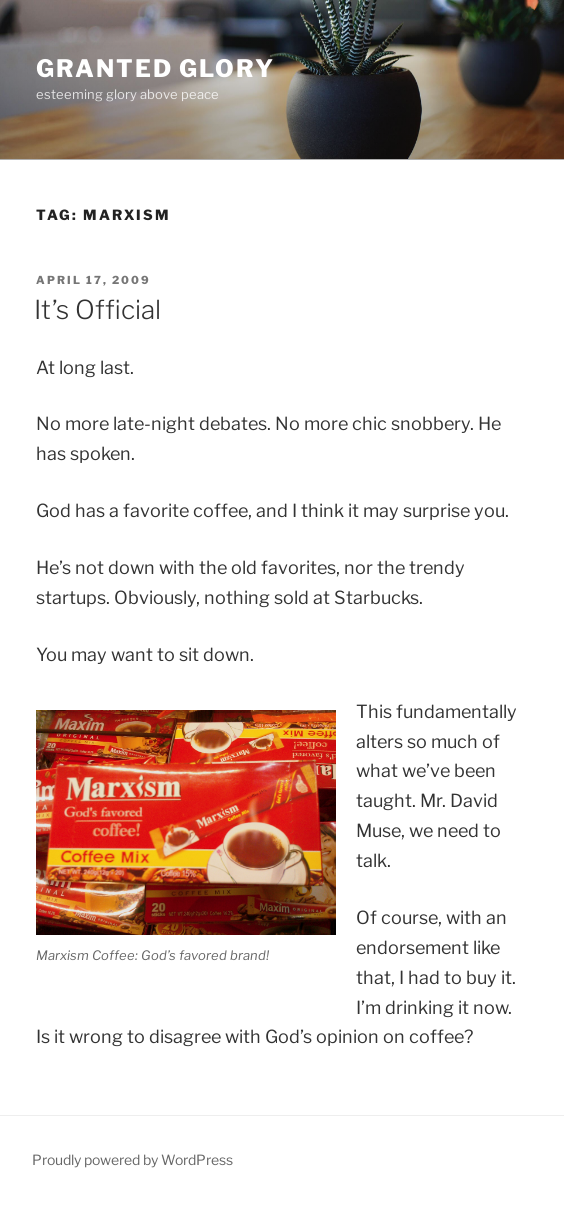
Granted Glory (155, 68)
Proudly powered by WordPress (132, 1159)
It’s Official (97, 309)
